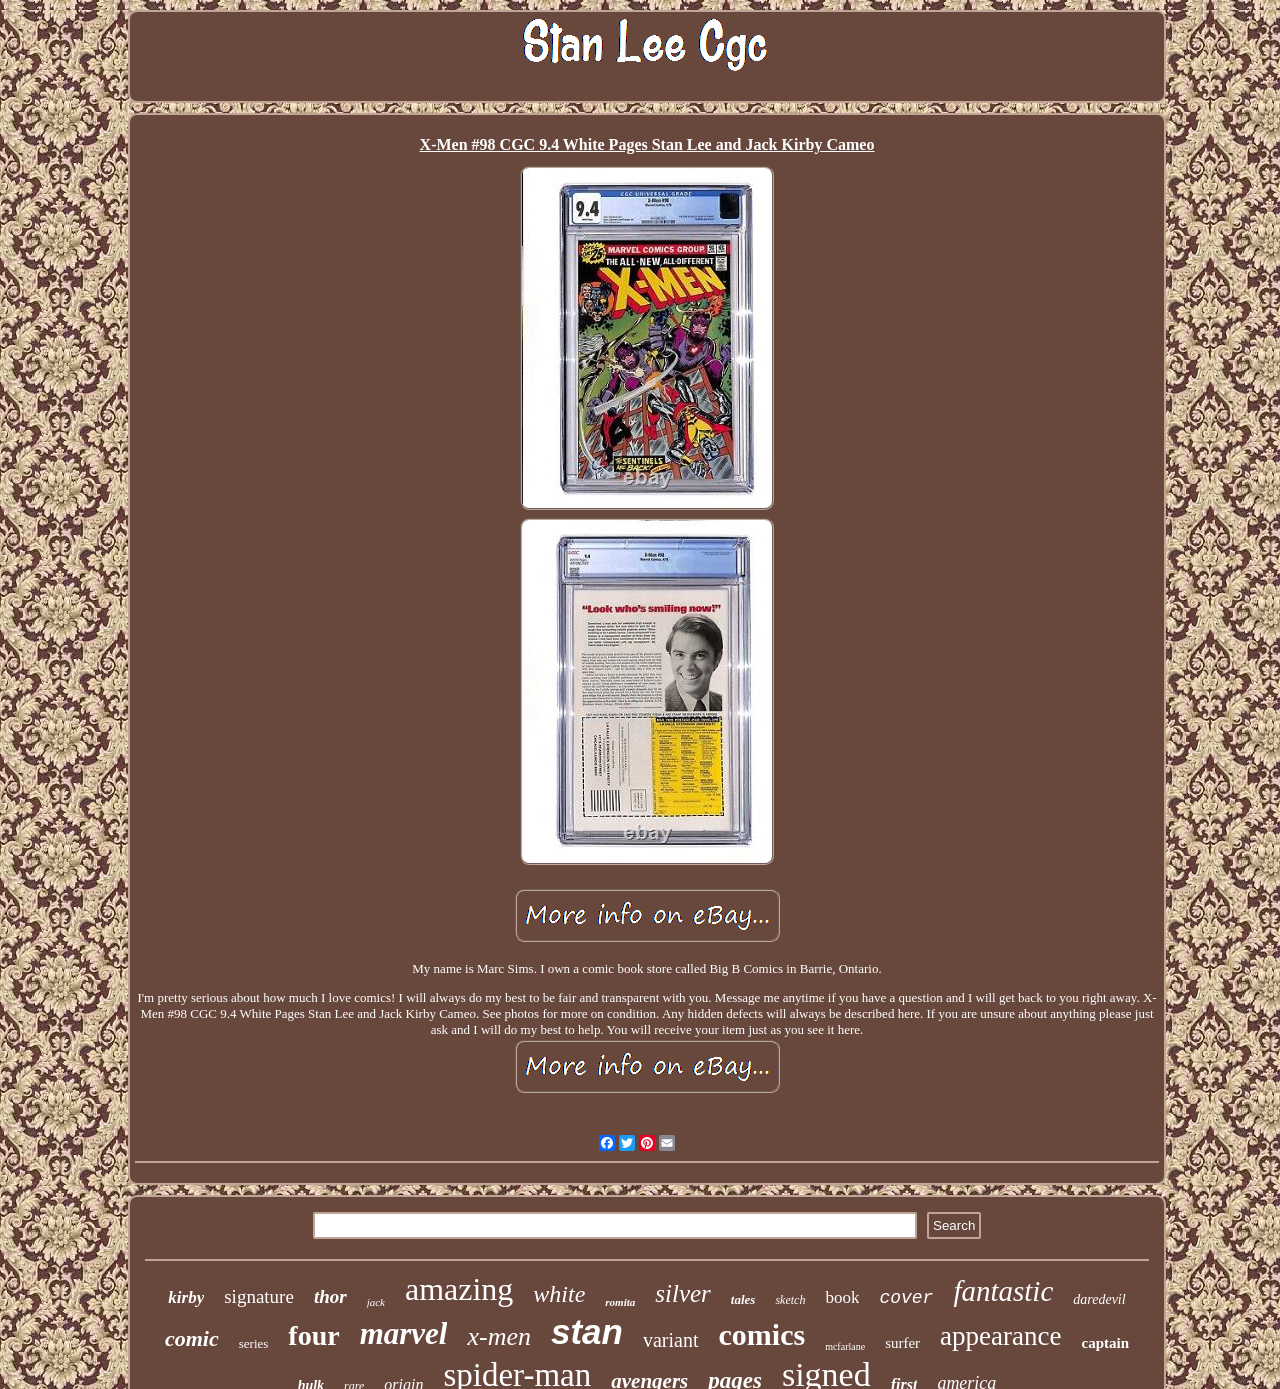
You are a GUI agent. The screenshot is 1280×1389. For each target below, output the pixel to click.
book (842, 1297)
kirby (186, 1297)
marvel (404, 1333)
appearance (1000, 1336)
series (254, 1343)
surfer (902, 1343)
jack (376, 1302)
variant (671, 1340)
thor (330, 1296)
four (313, 1335)
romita (620, 1302)
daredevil (1099, 1299)
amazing (459, 1289)
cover (906, 1298)
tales (743, 1299)
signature (259, 1296)
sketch (790, 1300)
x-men (499, 1336)
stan (587, 1331)
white (559, 1294)
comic (192, 1338)
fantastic (1003, 1291)
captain (1106, 1343)
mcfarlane (845, 1346)
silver (683, 1293)
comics (762, 1334)
